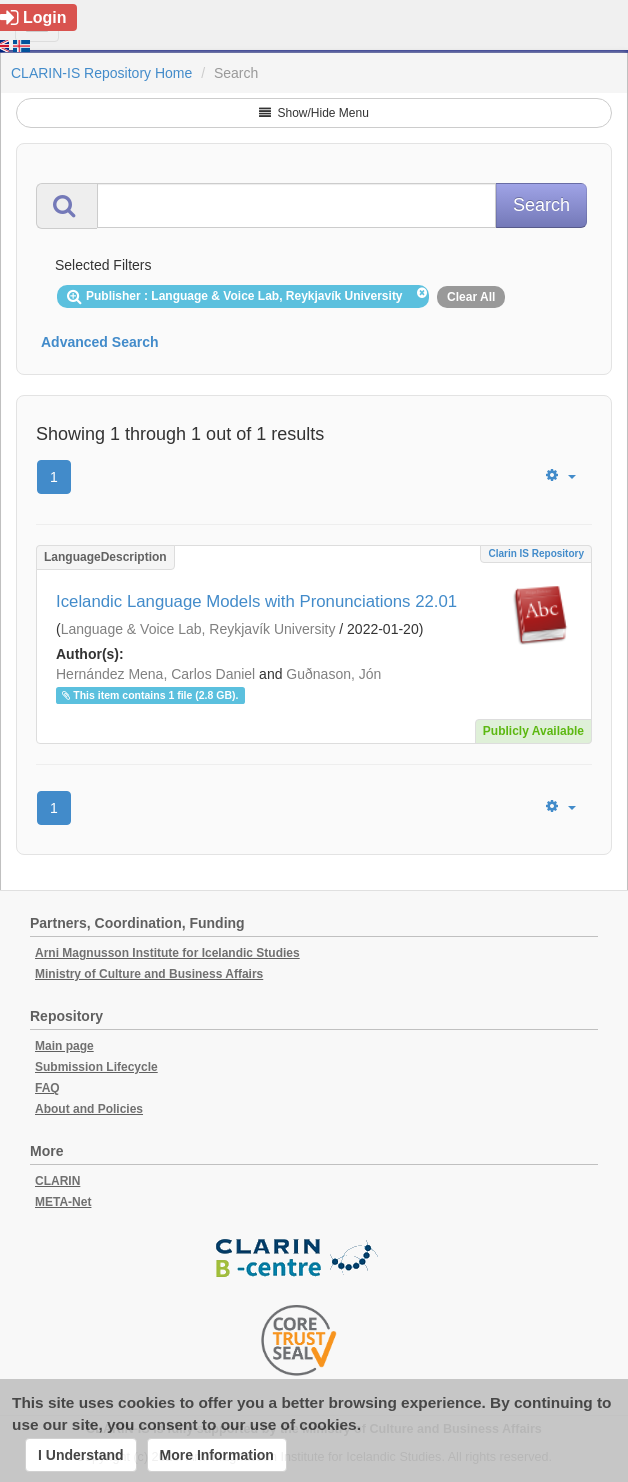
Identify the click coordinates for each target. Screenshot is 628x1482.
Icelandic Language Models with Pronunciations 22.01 (256, 601)
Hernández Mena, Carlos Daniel (155, 674)
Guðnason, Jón (333, 674)
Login (33, 17)
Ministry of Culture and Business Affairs (149, 974)
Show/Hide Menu (314, 113)
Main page (64, 1046)
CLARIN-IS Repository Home (101, 73)
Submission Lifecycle (96, 1067)
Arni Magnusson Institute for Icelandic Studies (167, 953)
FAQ (47, 1088)
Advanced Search (100, 342)
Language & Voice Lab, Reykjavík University (198, 629)
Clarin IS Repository (536, 553)
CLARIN (57, 1181)
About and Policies (89, 1109)
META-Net (63, 1202)
